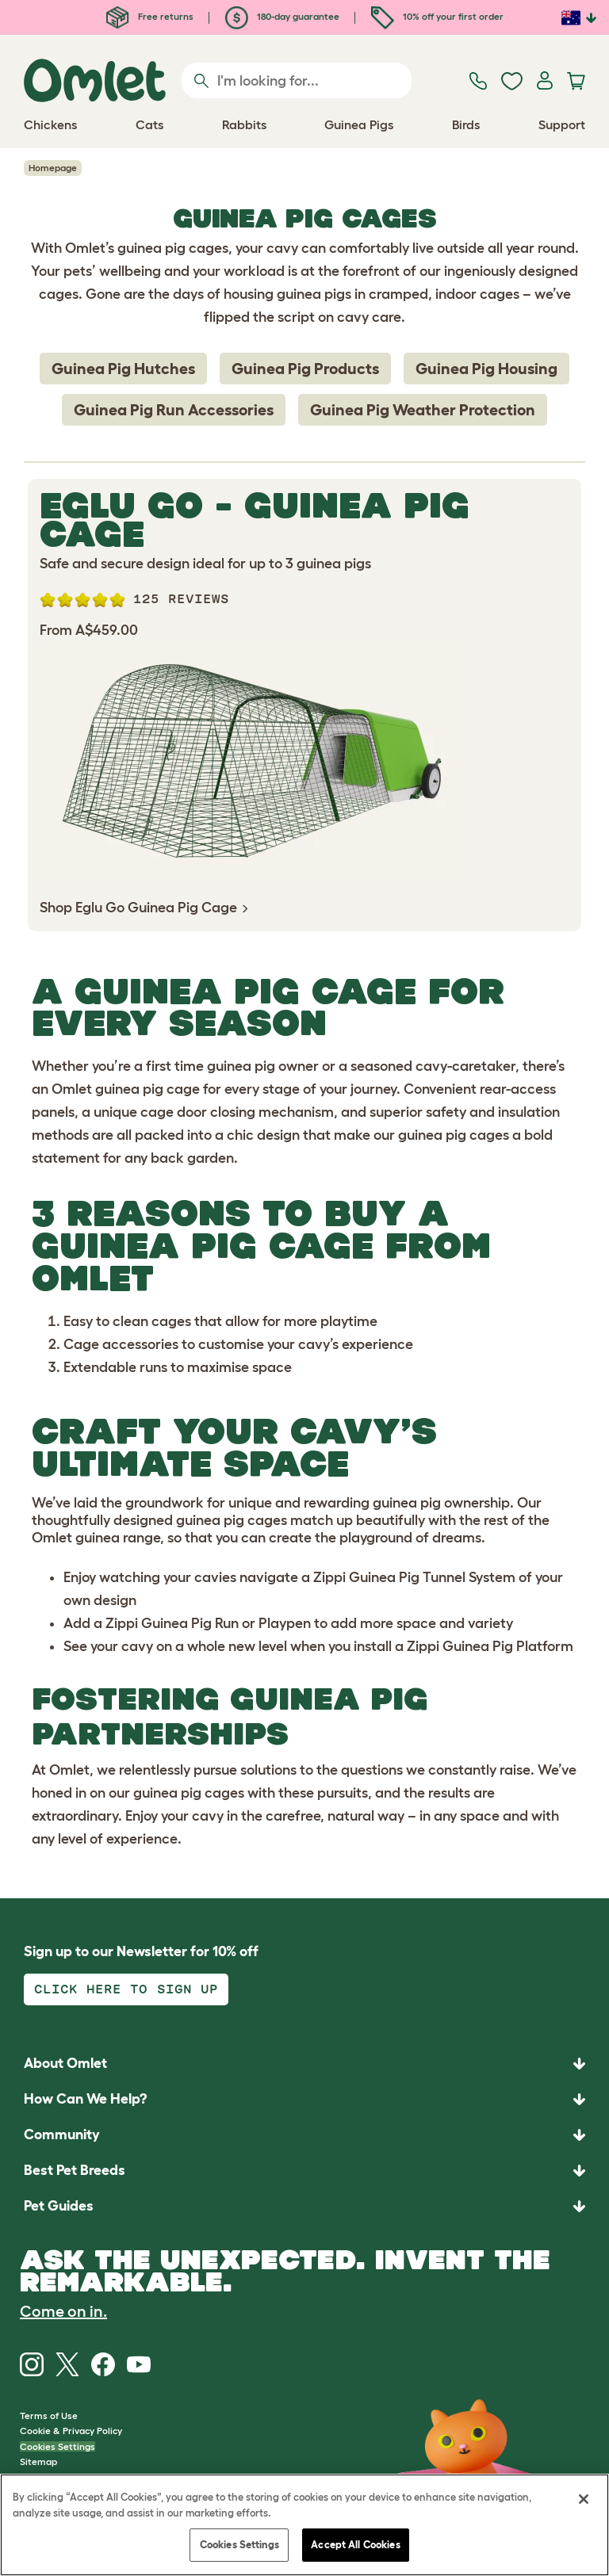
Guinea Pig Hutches (123, 368)
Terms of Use (49, 2415)
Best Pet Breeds (74, 2170)
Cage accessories (120, 1344)
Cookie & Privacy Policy (71, 2430)
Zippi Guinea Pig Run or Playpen (208, 1623)
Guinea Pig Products (305, 368)
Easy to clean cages (127, 1321)
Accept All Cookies (355, 2545)
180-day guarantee (282, 16)
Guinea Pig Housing (486, 368)
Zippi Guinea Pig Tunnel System (414, 1577)
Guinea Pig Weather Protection (422, 410)
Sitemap (38, 2461)
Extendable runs (115, 1367)
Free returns (149, 16)
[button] (304, 2206)
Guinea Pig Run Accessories (174, 410)
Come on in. (63, 2311)
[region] (304, 2525)
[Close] (583, 2499)
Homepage (53, 167)
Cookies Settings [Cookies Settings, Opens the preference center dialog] (239, 2545)
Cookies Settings (57, 2446)
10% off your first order (437, 16)
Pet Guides (59, 2206)
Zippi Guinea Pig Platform (490, 1646)
